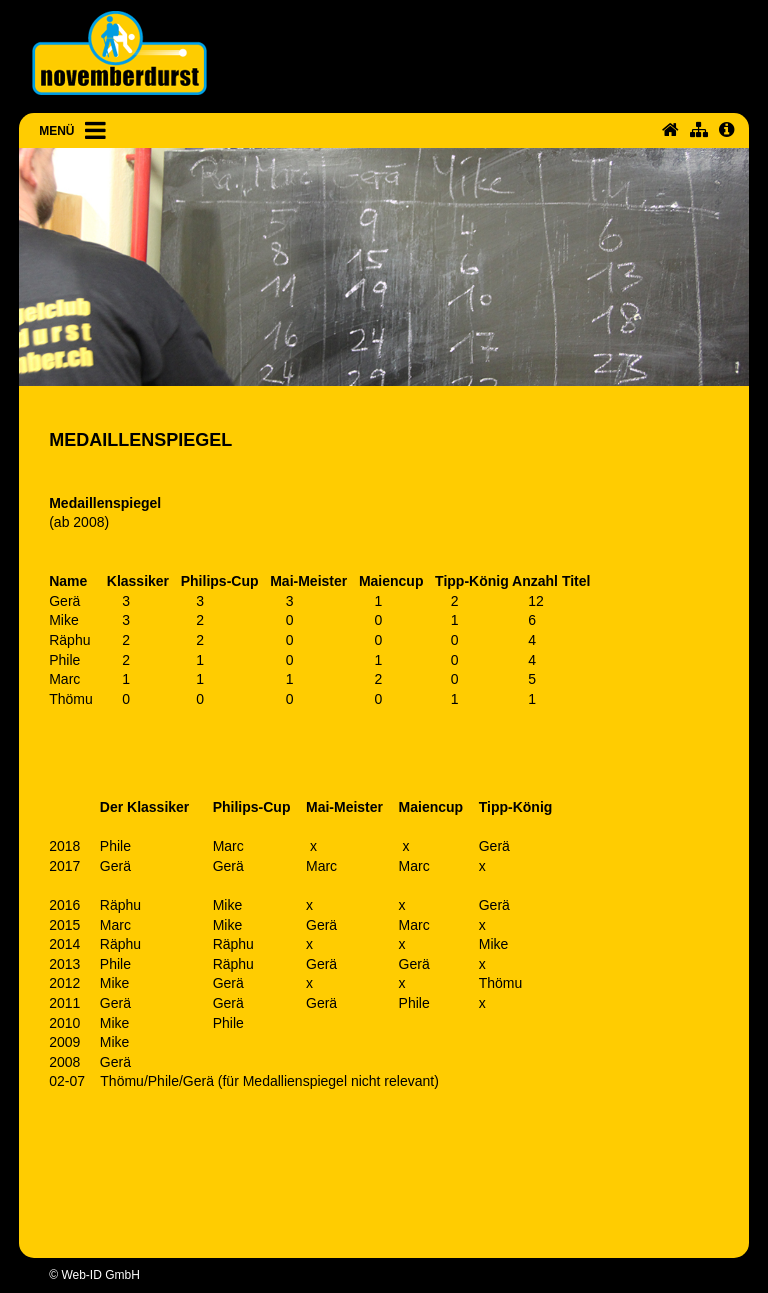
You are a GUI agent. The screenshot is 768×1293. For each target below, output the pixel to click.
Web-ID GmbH (100, 1275)
